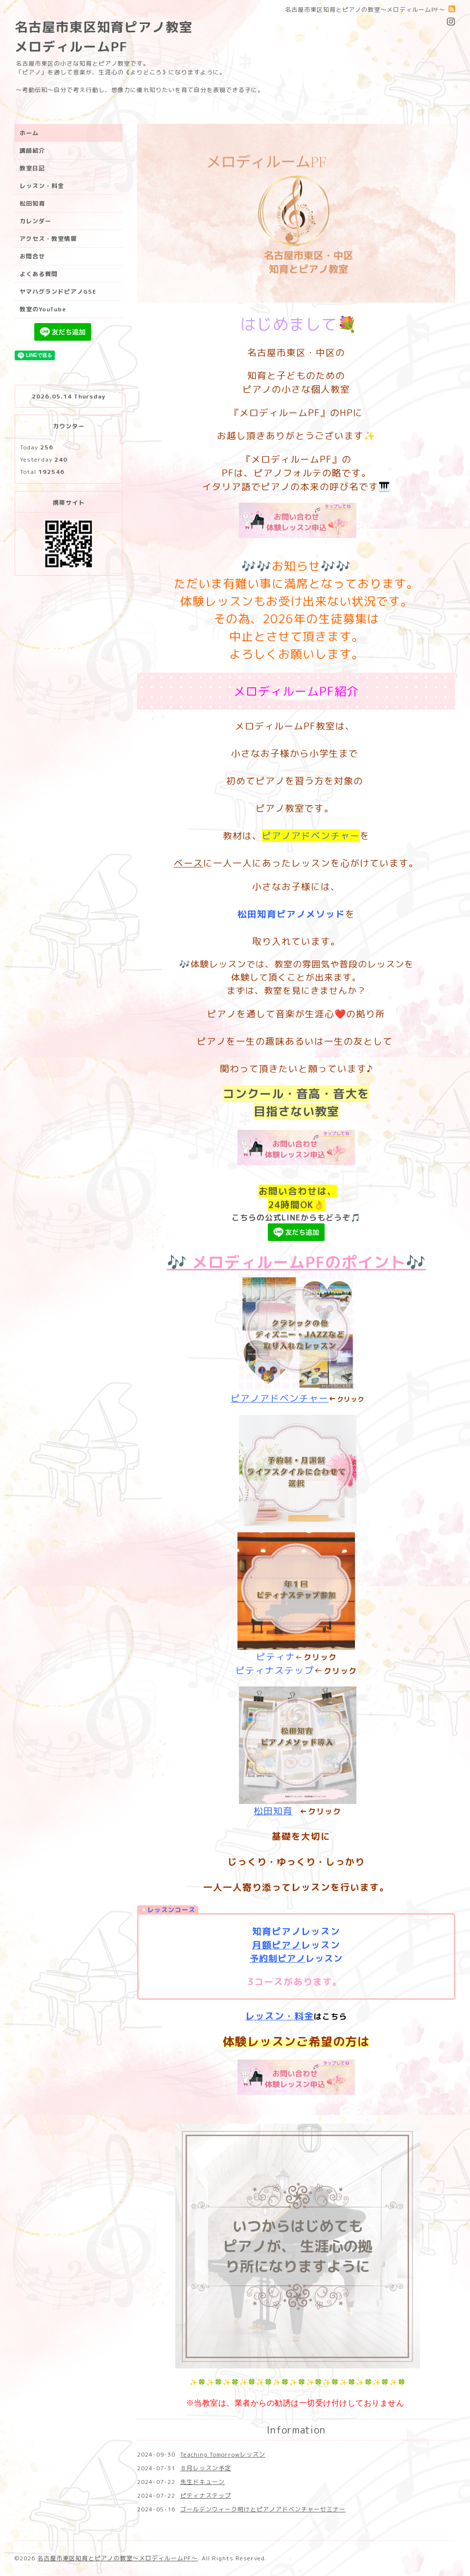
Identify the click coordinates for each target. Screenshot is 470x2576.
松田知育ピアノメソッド (291, 914)
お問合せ (32, 256)
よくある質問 (39, 274)
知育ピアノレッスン (296, 1931)
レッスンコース (171, 1909)
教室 (327, 1111)
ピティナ (275, 1656)
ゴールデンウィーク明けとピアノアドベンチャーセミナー (263, 2509)
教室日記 (32, 168)
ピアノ (286, 1945)
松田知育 (273, 1810)
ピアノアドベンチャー (280, 1398)
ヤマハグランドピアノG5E (58, 291)
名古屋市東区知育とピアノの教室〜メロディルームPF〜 (117, 2558)
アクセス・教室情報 (48, 238)
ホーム (29, 133)
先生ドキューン (202, 2482)
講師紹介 (32, 150)
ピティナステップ (274, 1670)
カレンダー (35, 221)
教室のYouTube (43, 309)
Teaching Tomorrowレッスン (222, 2454)
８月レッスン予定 (205, 2468)
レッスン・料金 (279, 2016)
